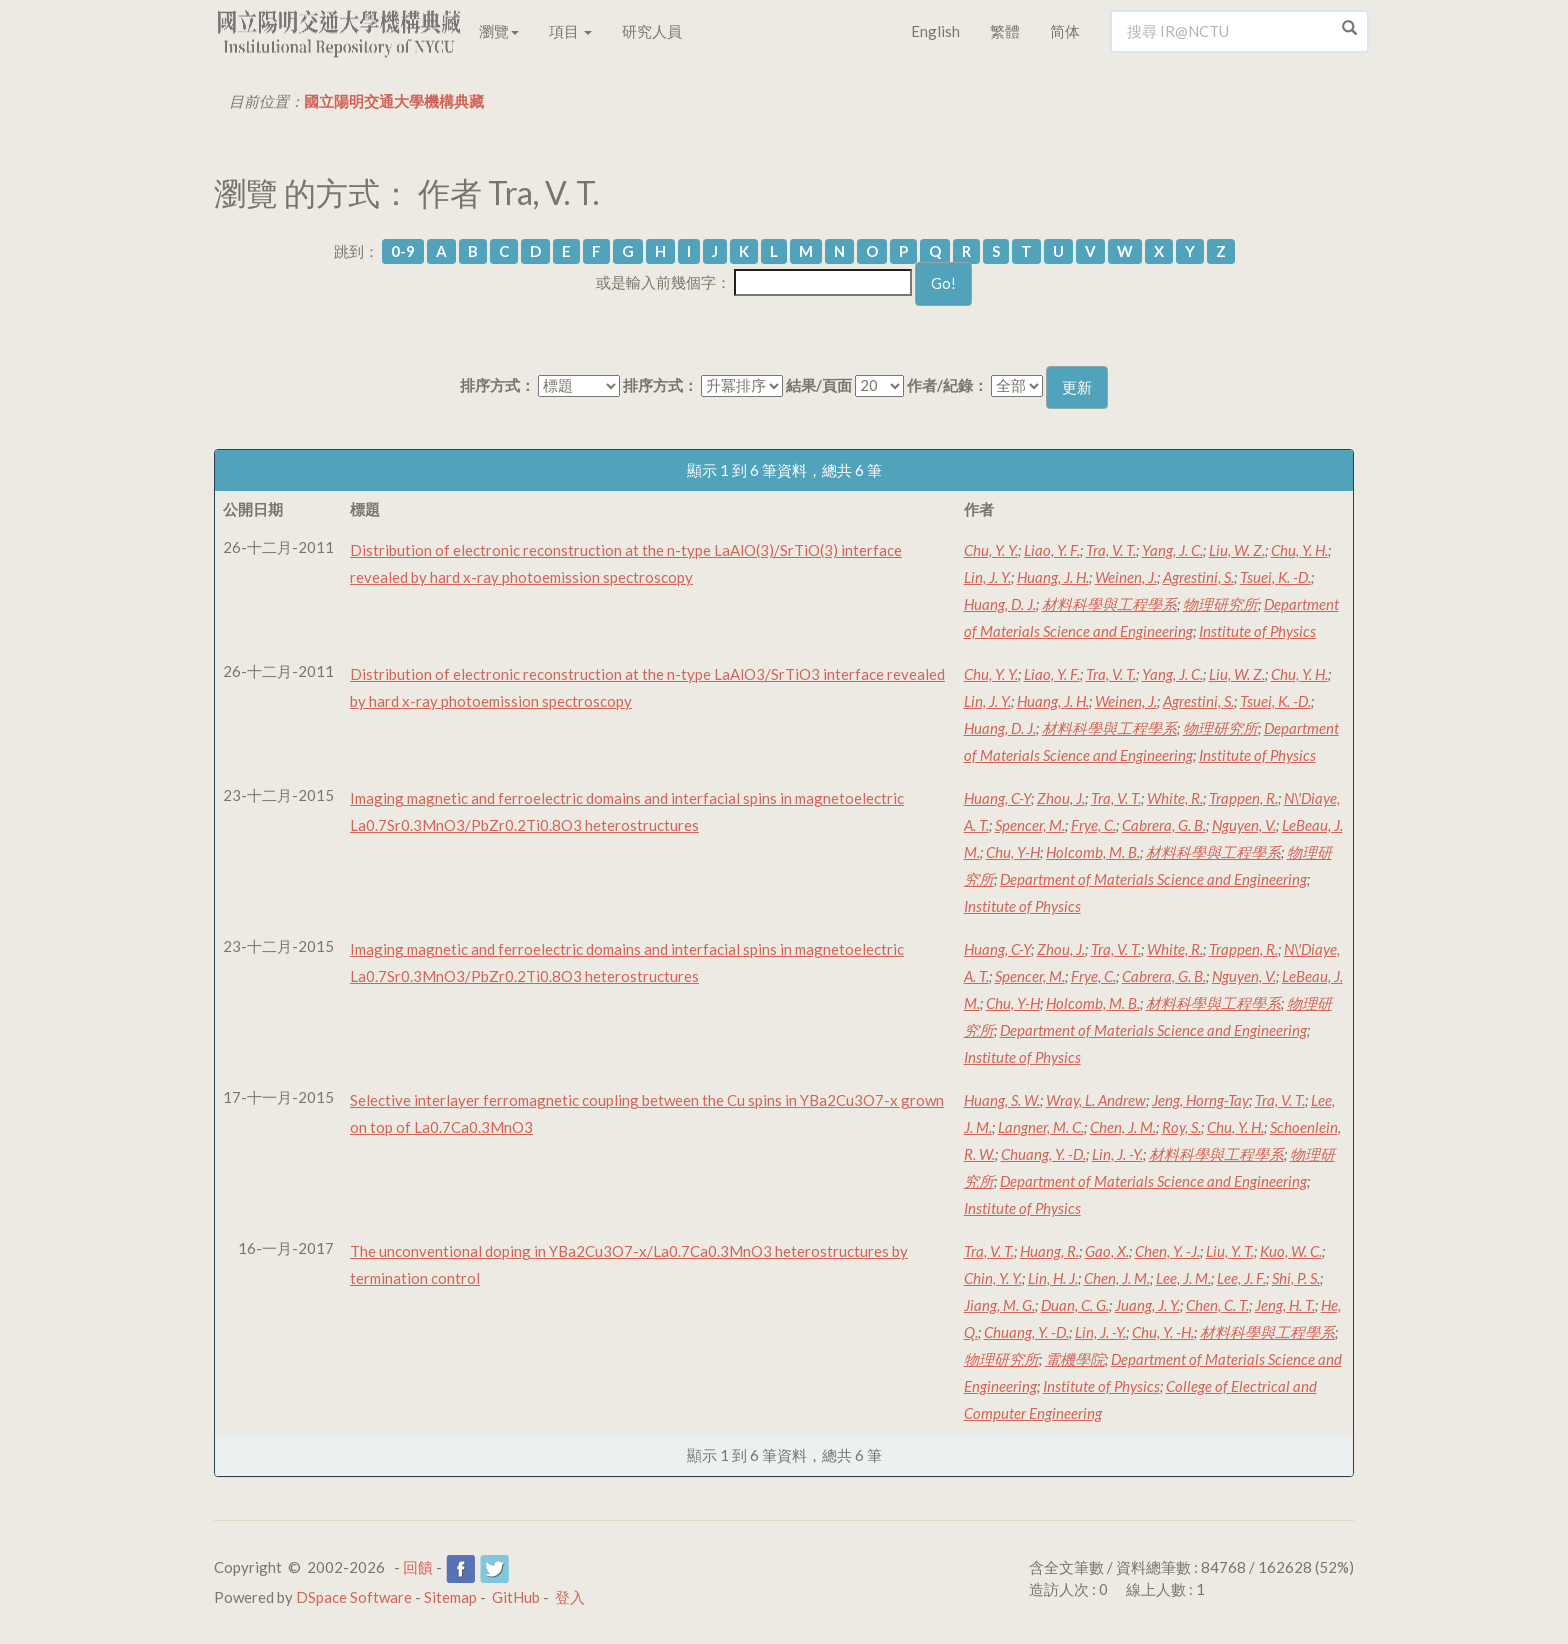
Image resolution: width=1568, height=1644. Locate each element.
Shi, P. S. (1296, 1278)
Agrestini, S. (1198, 577)
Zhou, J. (1061, 798)
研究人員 (652, 31)
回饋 (418, 1567)
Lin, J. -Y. (1117, 1154)
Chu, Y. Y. (991, 550)
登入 (570, 1597)
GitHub (516, 1597)
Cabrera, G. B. (1164, 825)
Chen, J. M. (1123, 1127)
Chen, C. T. (1217, 1305)
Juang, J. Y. (1147, 1305)
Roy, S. (1181, 1127)
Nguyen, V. (1244, 825)
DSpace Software (354, 1597)
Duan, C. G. (1075, 1305)
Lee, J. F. (1241, 1278)
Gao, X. (1107, 1251)
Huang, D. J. (1000, 604)
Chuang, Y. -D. (1043, 1154)
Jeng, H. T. (1285, 1305)
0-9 (403, 251)
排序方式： (497, 385)
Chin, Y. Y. (993, 1278)
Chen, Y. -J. (1167, 1251)
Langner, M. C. (1041, 1127)
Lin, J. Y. (987, 577)
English (935, 31)
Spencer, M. (1030, 825)
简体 (1065, 31)
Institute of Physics (1257, 631)
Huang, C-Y (997, 798)
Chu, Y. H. (1299, 550)
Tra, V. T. (1111, 550)
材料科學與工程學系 (1109, 604)
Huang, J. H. (1053, 577)
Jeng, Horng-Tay (1200, 1100)
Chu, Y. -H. (1163, 1332)
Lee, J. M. (1183, 1278)
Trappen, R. (1243, 798)
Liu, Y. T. (1230, 1251)
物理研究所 (1220, 604)
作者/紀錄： (947, 385)
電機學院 (1075, 1359)
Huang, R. (1049, 1251)
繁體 (1005, 31)
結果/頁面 (819, 385)
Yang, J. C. (1172, 550)
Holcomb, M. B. (1093, 852)
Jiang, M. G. (999, 1305)
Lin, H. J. (1053, 1278)
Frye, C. (1093, 825)
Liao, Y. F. (1052, 550)
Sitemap (450, 1597)
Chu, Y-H (1013, 852)
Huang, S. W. (1002, 1100)
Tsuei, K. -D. (1275, 577)
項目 (570, 31)
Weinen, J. (1126, 577)
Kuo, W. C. (1291, 1251)
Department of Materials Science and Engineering (1153, 879)
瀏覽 (499, 31)
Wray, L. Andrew (1096, 1100)
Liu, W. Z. (1237, 550)
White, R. (1175, 798)
